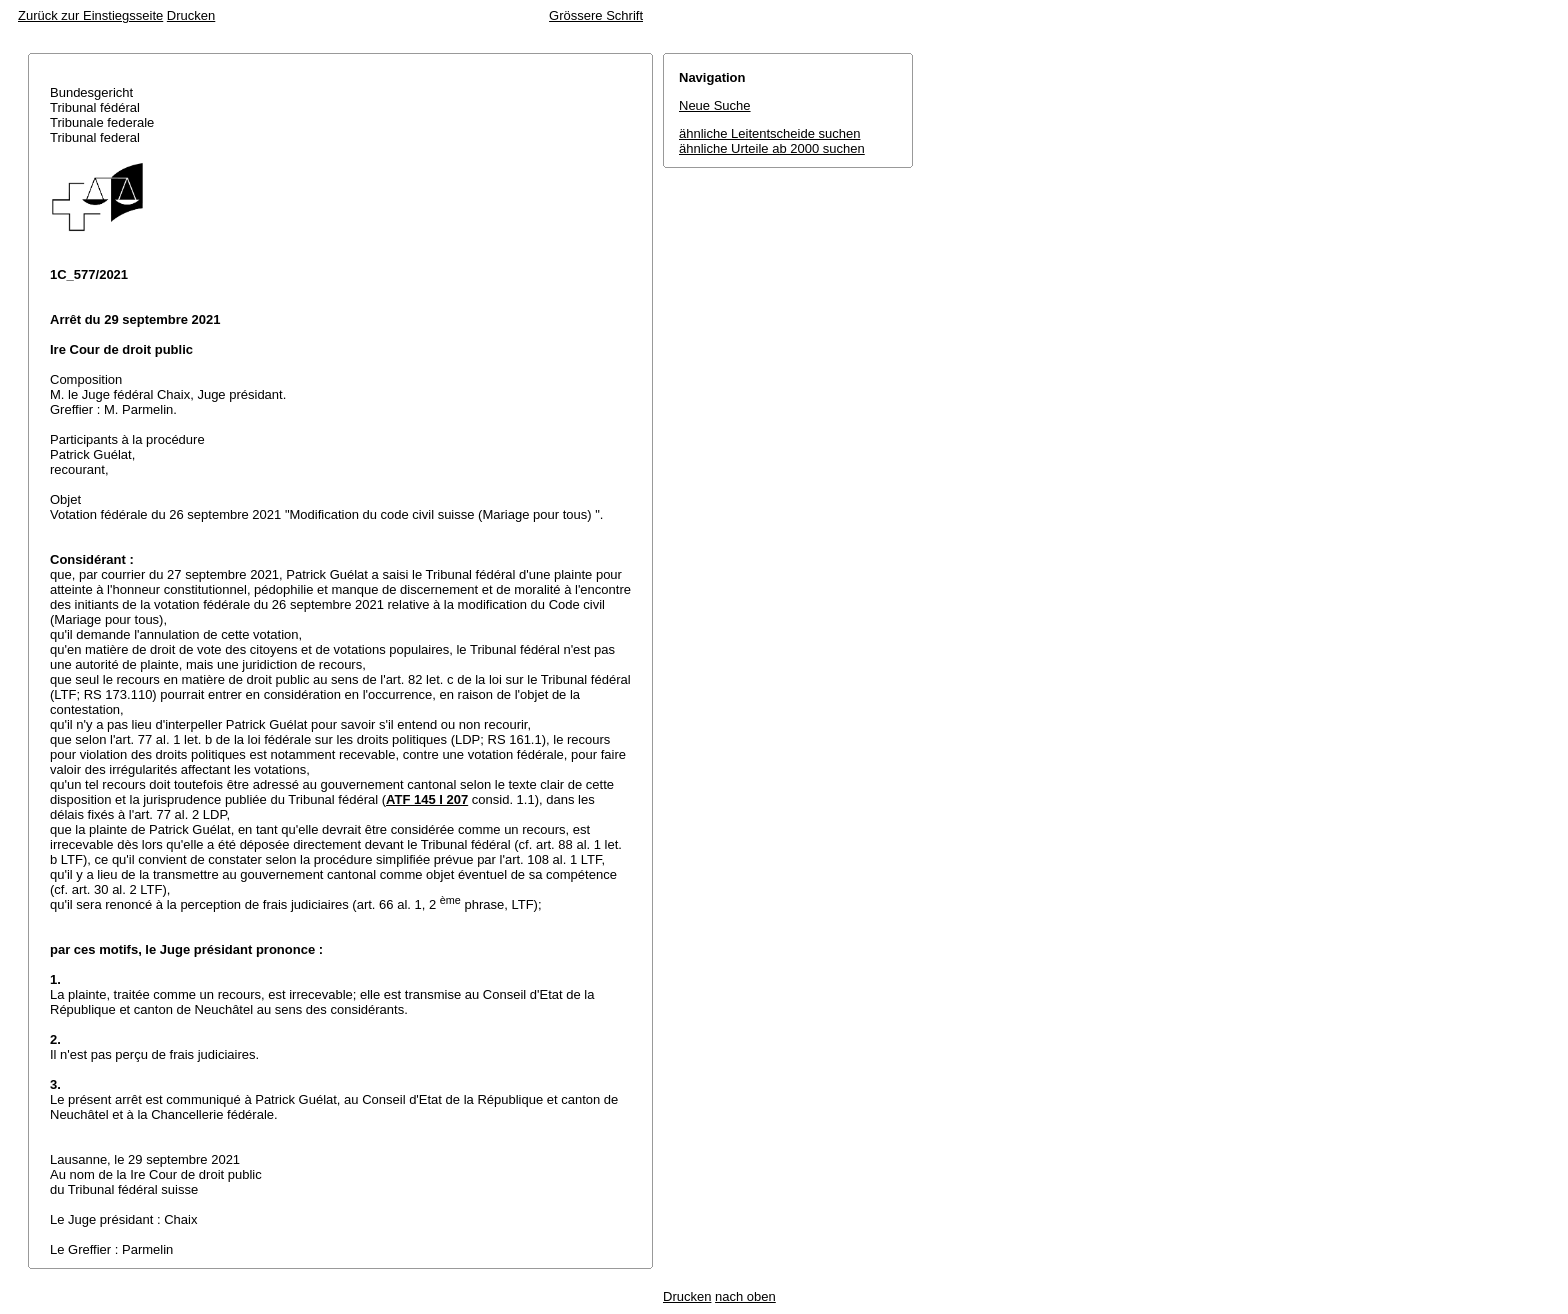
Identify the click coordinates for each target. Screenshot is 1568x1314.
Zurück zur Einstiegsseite (90, 15)
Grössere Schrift (596, 15)
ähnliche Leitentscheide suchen (769, 133)
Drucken (191, 15)
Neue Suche (715, 105)
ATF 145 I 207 (427, 799)
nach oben (745, 1296)
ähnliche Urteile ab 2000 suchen (772, 148)
